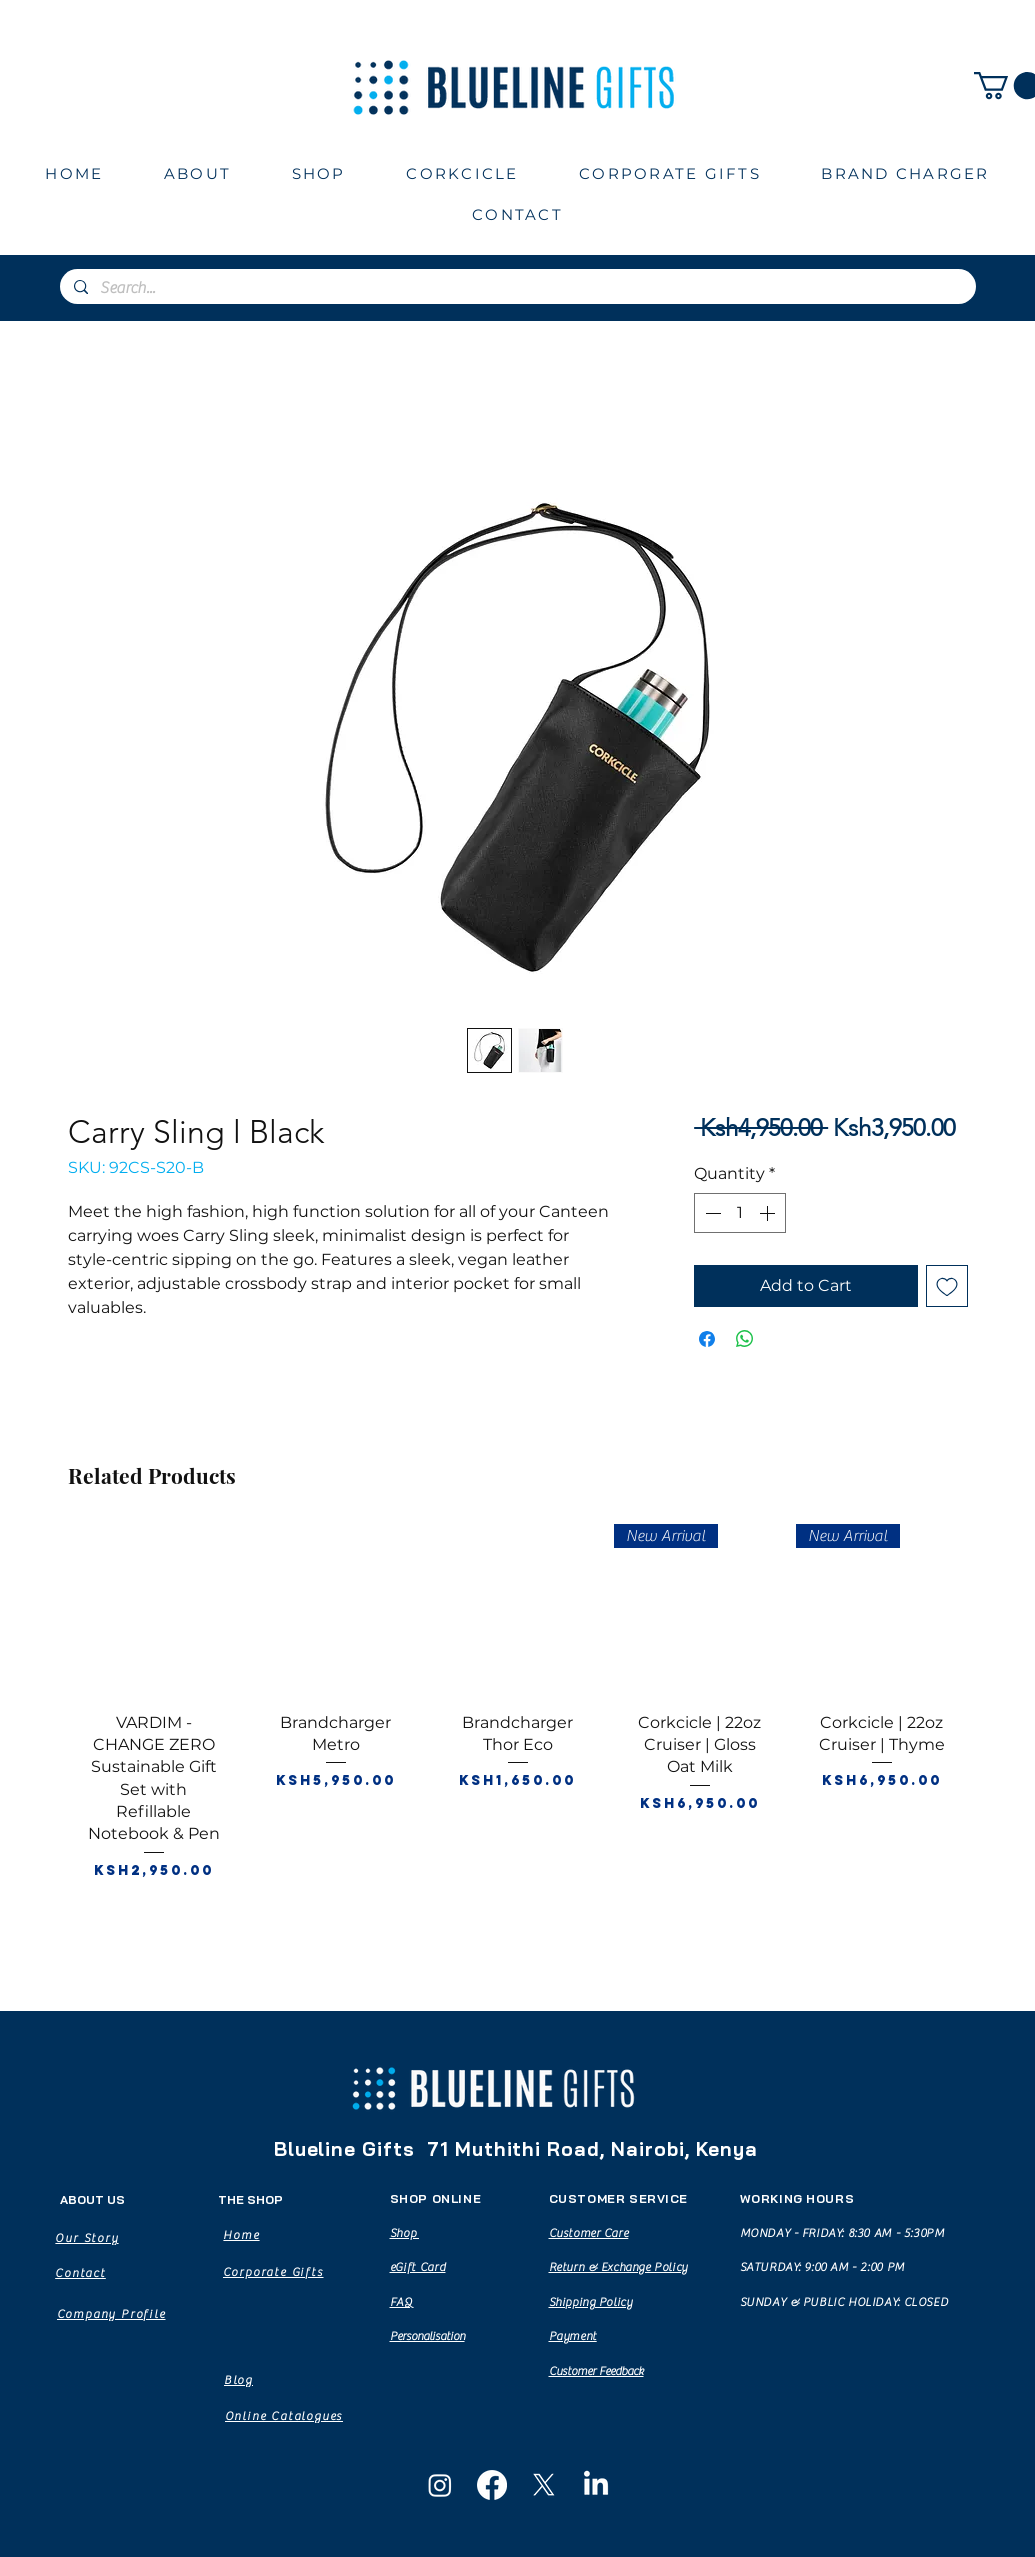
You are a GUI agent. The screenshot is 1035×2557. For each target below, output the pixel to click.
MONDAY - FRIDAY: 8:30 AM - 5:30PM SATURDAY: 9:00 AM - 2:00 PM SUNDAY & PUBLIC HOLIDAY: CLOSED (844, 2267)
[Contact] (81, 2273)
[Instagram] (440, 2485)
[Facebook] (492, 2485)
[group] (518, 1734)
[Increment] (769, 1213)
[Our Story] (87, 2238)
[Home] (242, 2235)
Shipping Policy (591, 2302)
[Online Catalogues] (284, 2416)
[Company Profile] (111, 2314)
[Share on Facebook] (707, 1339)
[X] (544, 2485)
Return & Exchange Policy (618, 2267)
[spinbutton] (740, 1213)
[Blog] (239, 2380)
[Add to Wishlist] (947, 1286)
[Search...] (517, 288)
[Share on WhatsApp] (745, 1339)
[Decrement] (711, 1213)
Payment (573, 2336)
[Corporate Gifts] (273, 2272)
